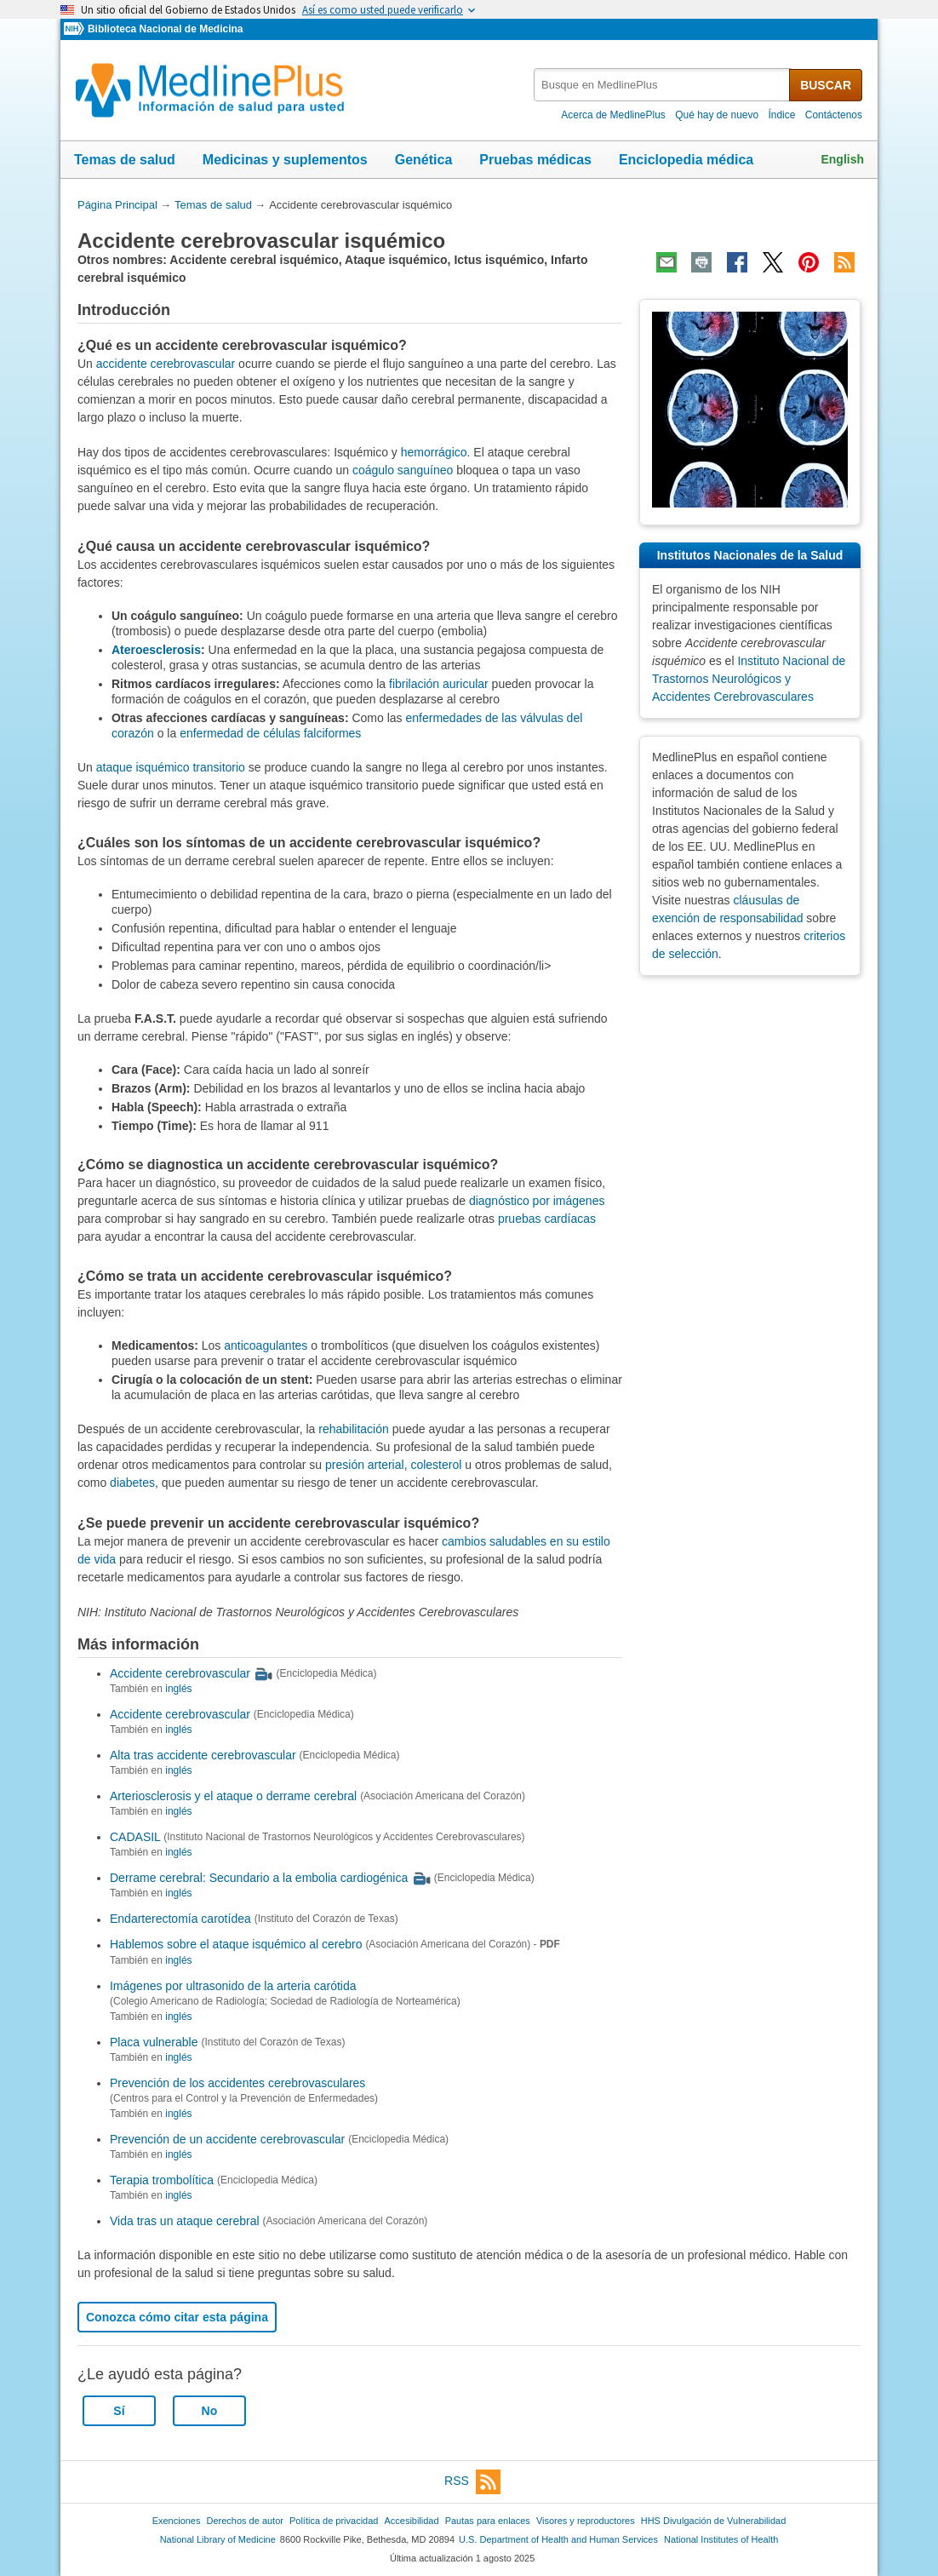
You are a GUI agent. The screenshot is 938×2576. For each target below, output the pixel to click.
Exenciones (176, 2521)
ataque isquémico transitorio (170, 767)
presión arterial (364, 1465)
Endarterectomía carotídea (180, 1919)
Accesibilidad (411, 2521)
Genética (424, 159)
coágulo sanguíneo (402, 470)
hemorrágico (434, 452)
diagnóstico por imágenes (537, 1201)
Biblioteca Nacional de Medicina (165, 29)
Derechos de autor (245, 2521)
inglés (178, 1689)
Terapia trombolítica (162, 2180)
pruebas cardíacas (547, 1218)
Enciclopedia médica (686, 159)
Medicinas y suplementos (285, 159)
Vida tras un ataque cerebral (185, 2221)
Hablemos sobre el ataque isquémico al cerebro (236, 1945)
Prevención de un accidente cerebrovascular (227, 2139)
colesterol (435, 1465)
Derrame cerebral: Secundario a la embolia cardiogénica (259, 1878)
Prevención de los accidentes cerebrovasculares (237, 2083)
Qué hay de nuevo (716, 115)
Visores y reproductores (585, 2521)
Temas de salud (124, 159)
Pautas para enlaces (487, 2521)
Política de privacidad (333, 2521)
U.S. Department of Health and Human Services (558, 2539)
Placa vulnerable (154, 2042)
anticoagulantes (265, 1345)
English (842, 159)
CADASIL (135, 1837)
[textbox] (663, 84)
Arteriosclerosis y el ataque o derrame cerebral (233, 1796)
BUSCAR (825, 85)
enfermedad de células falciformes (270, 733)
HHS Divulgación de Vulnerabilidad (713, 2521)
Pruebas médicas (535, 159)
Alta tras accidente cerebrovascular (203, 1755)
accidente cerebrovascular (165, 363)
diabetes (132, 1482)
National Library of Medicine (218, 2539)
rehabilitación (353, 1429)
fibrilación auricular (439, 684)
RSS (472, 2482)
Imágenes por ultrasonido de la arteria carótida (233, 1986)
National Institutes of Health (721, 2539)
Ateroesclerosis (156, 650)
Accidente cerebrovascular (180, 1673)
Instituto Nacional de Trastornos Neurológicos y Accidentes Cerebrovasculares (748, 678)
